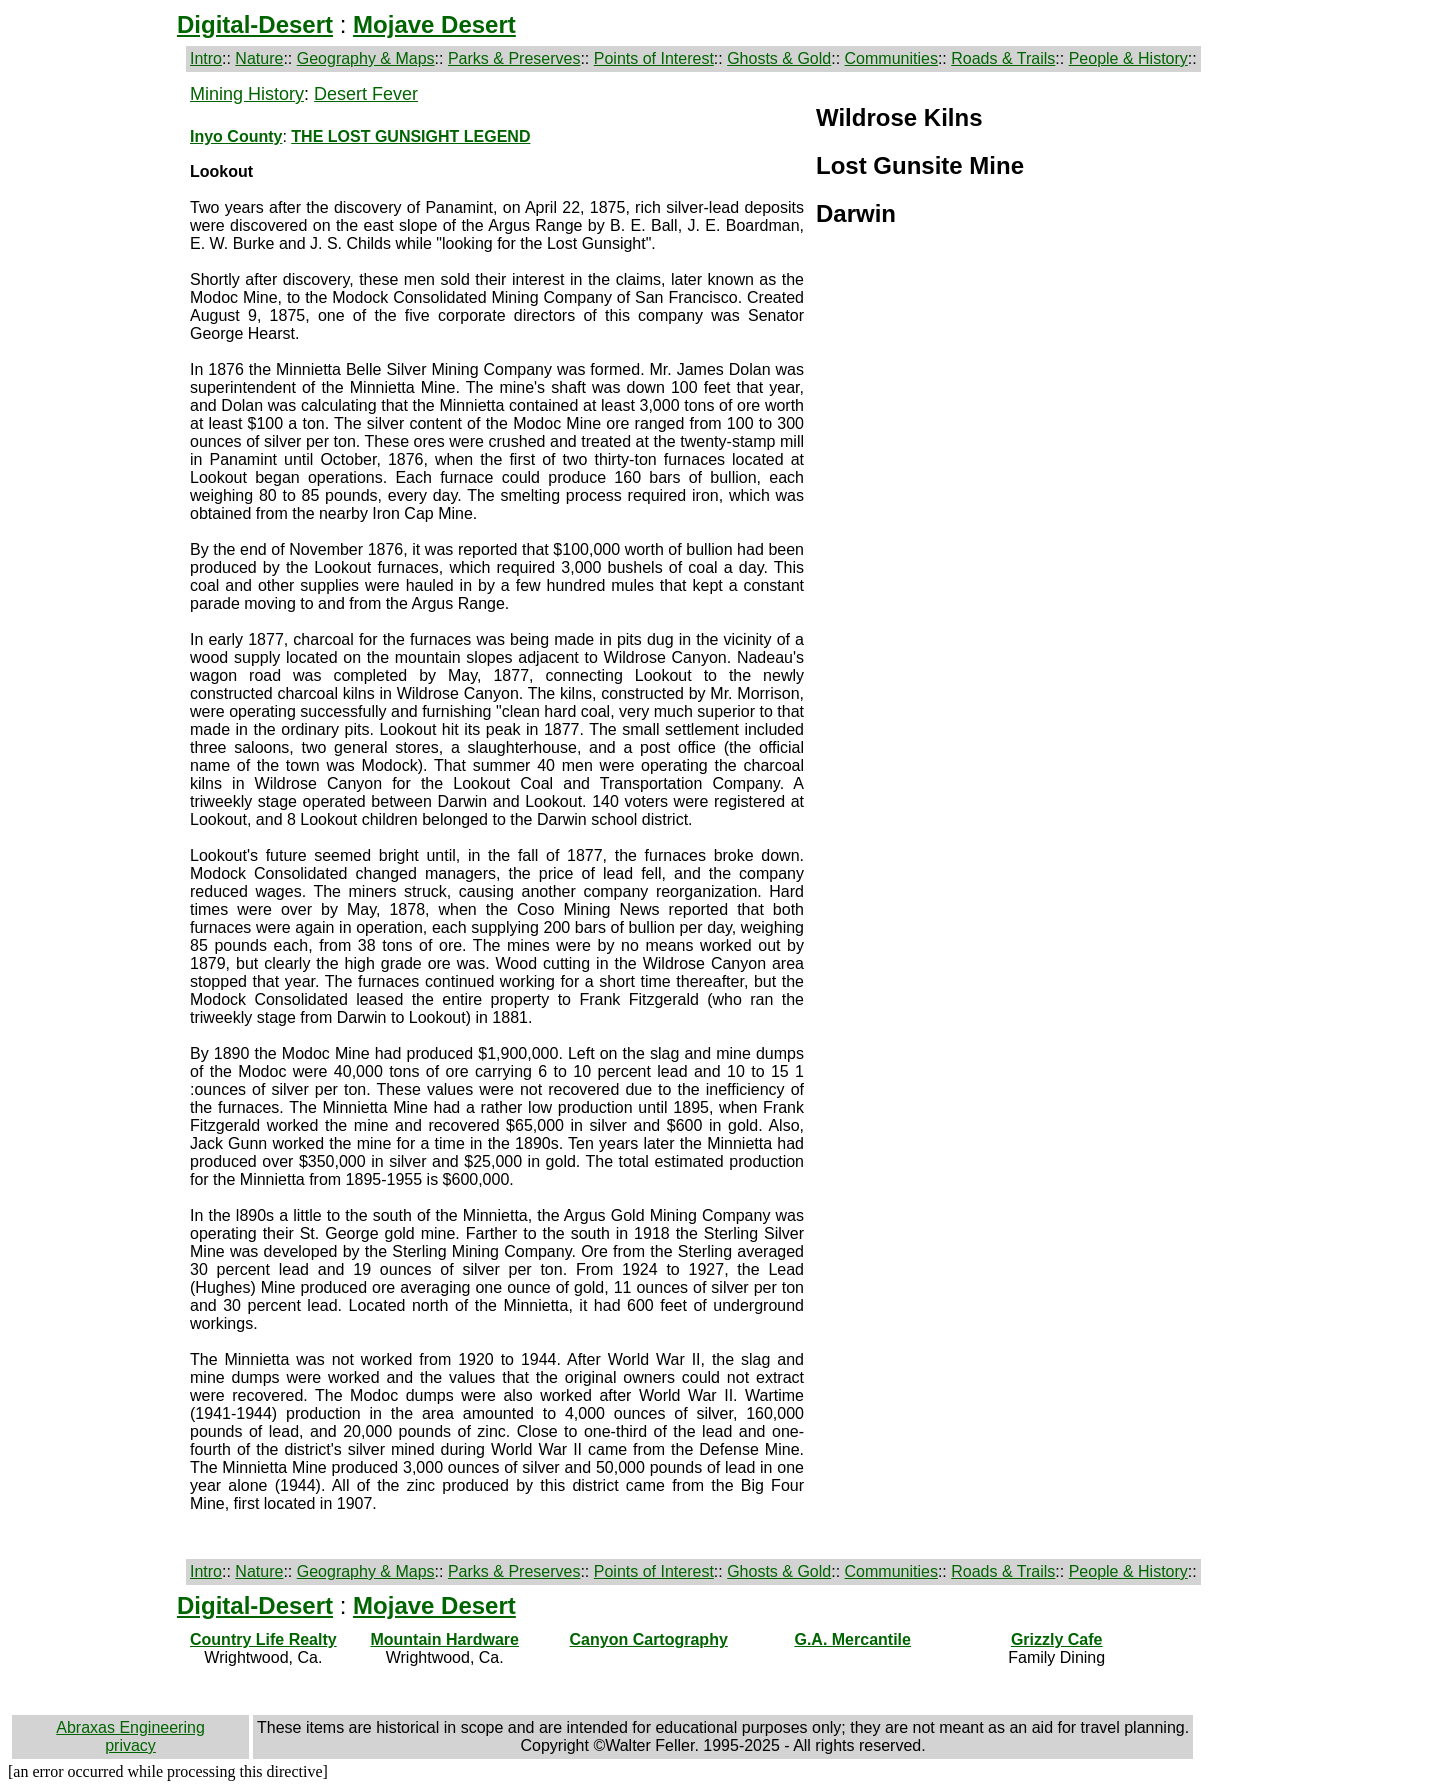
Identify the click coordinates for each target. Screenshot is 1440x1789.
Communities (891, 58)
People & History (1128, 58)
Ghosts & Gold (779, 58)
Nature (259, 58)
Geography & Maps (366, 58)
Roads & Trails (1003, 58)
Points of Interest (654, 58)
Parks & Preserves (514, 58)
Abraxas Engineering (130, 1727)
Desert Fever (366, 94)
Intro (206, 58)
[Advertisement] (97, 384)
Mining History (247, 94)
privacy (130, 1745)
